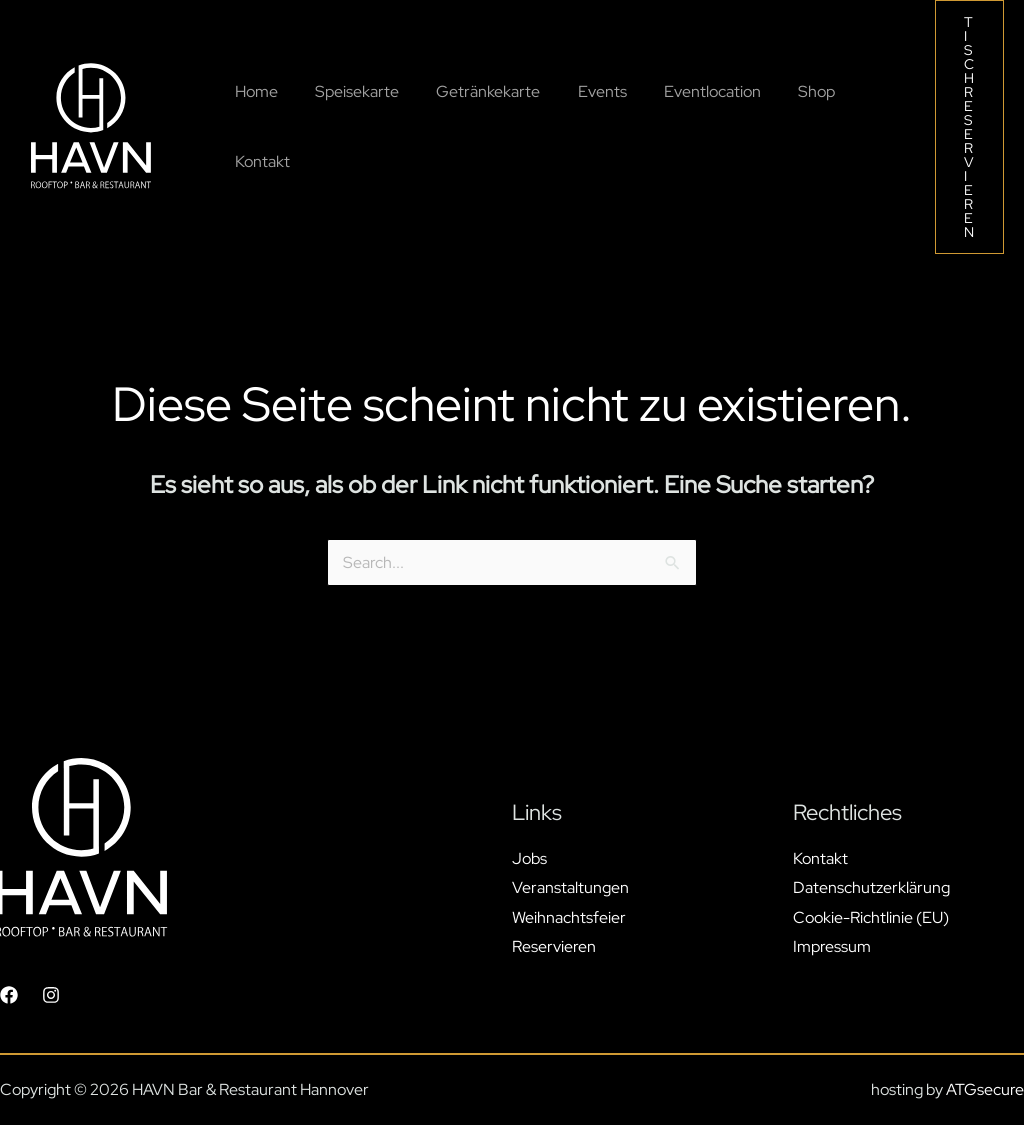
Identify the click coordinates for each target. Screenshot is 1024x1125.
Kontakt (820, 857)
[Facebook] (9, 995)
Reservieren (554, 946)
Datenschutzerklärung (871, 887)
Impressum (832, 946)
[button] (969, 127)
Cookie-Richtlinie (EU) (871, 917)
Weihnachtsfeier (569, 917)
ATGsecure (985, 1089)
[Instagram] (51, 995)
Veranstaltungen (570, 887)
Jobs (529, 857)
